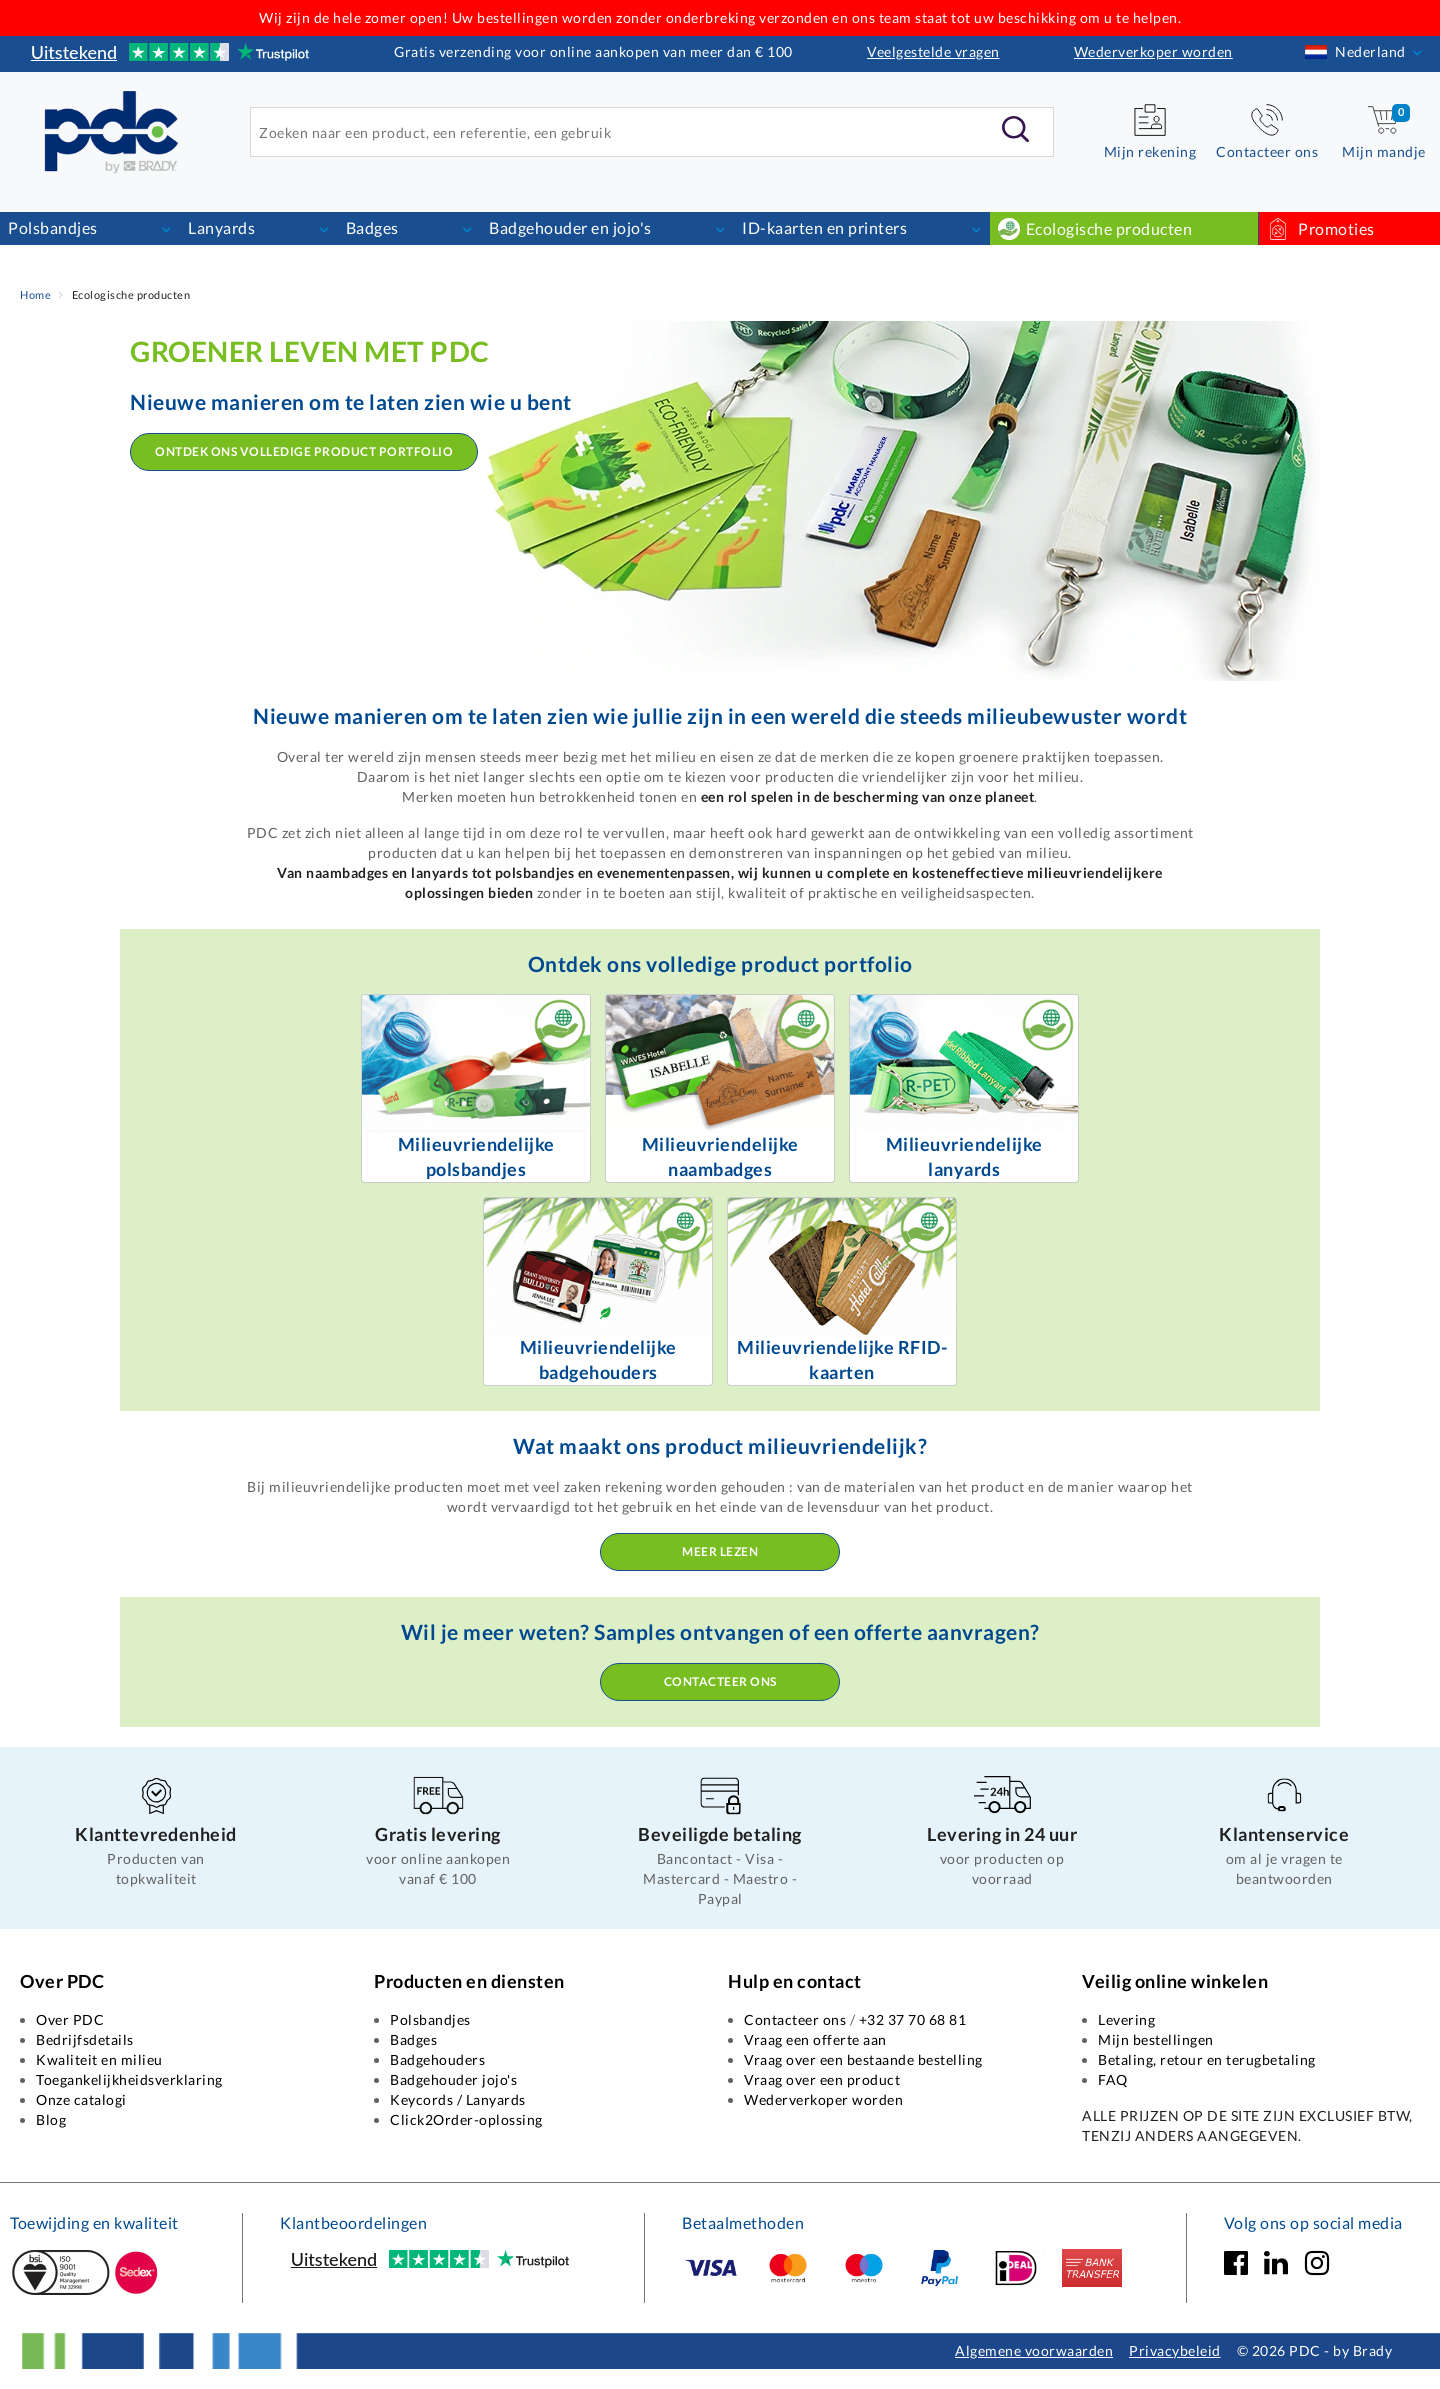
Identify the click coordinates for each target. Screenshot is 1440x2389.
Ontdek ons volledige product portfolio (304, 451)
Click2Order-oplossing (466, 2119)
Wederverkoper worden (1153, 51)
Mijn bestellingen (1156, 2039)
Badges (372, 227)
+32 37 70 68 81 (913, 2019)
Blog (51, 2119)
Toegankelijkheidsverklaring (129, 2079)
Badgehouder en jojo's (570, 227)
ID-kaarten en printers (824, 227)
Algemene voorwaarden (1034, 2350)
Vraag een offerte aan (815, 2039)
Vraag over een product (822, 2079)
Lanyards (221, 227)
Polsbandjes (53, 227)
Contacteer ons (720, 1681)
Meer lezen (720, 1551)
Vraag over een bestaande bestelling (863, 2059)
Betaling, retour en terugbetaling (1207, 2059)
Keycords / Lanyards (458, 2099)
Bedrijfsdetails (85, 2039)
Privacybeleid (1175, 2350)
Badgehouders (437, 2059)
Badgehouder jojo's (453, 2079)
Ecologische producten (1109, 228)
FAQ (1113, 2079)
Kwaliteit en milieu (99, 2059)
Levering (1126, 2019)
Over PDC (70, 2019)
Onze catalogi (81, 2099)
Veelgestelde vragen (933, 51)
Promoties (1335, 228)
